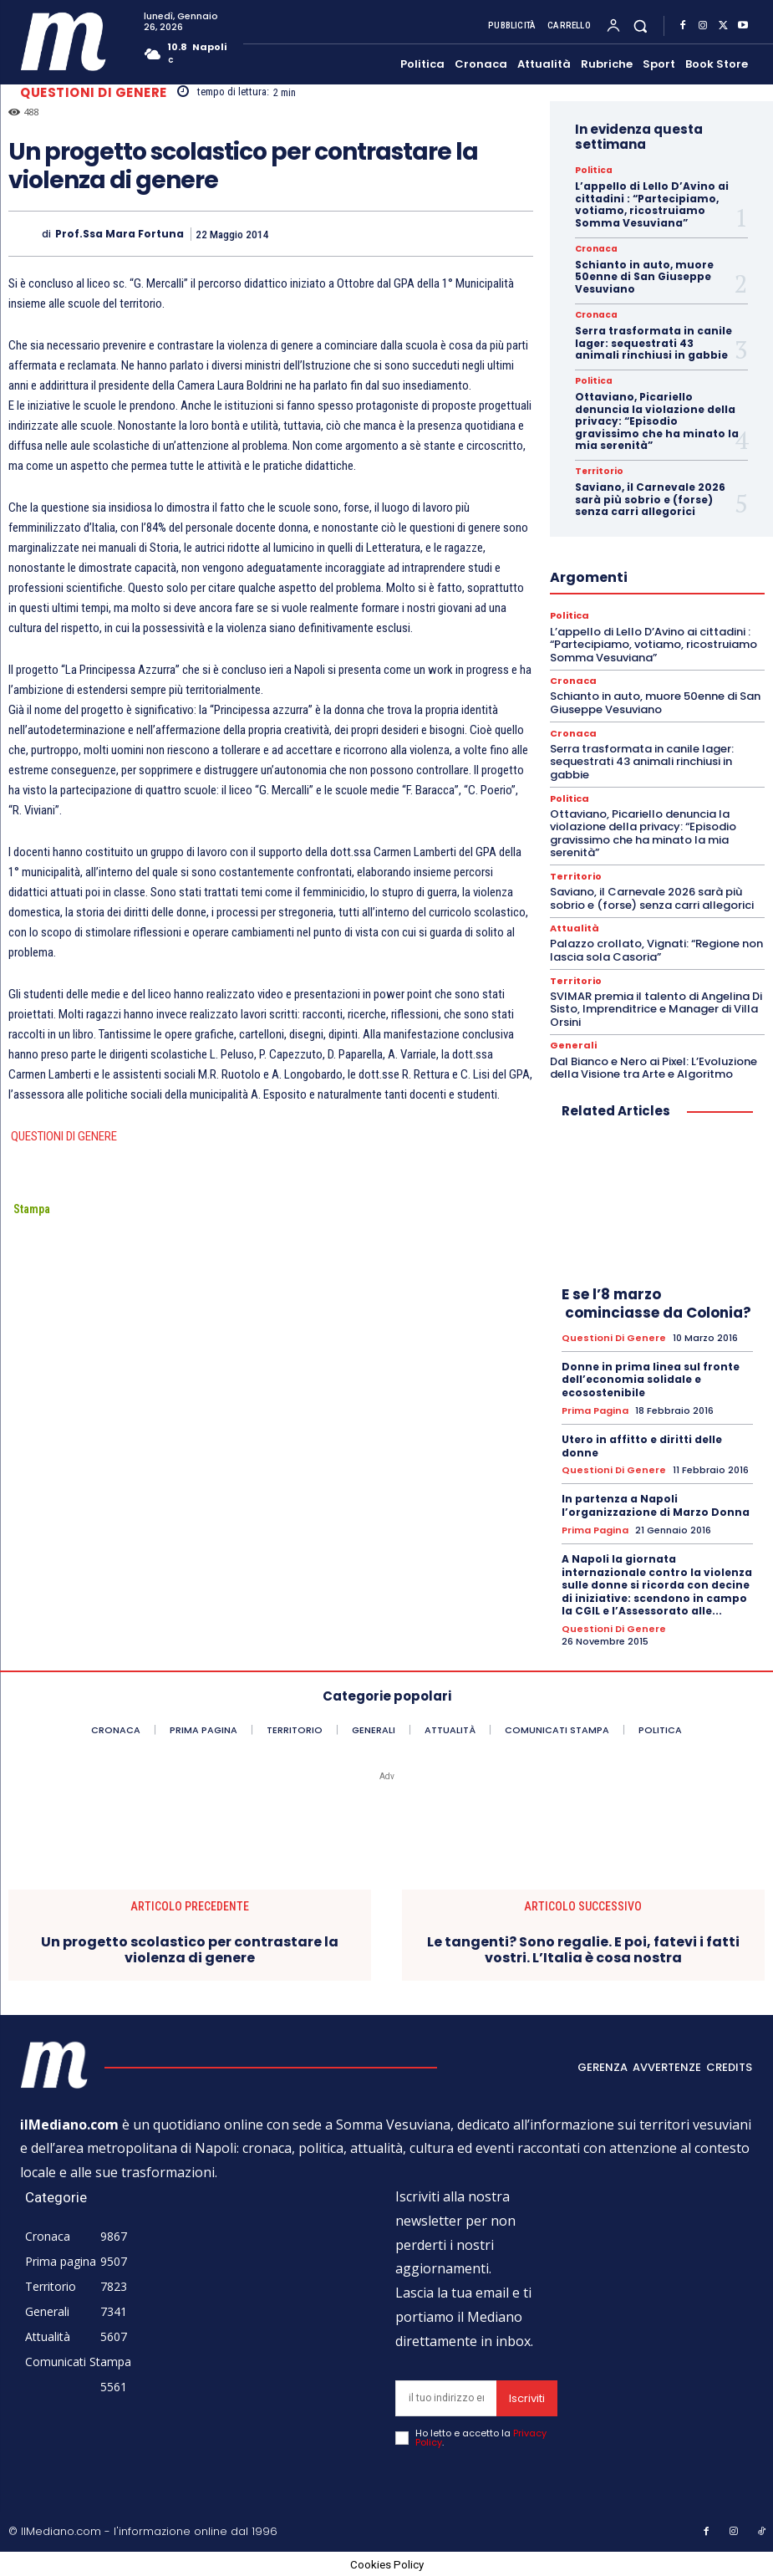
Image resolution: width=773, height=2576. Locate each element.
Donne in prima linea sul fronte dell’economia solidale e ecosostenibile (651, 1379)
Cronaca (596, 249)
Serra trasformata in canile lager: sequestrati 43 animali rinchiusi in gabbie (653, 343)
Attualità (574, 928)
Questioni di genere (93, 92)
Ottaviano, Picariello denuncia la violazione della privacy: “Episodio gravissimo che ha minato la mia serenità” (657, 421)
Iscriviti (527, 2397)
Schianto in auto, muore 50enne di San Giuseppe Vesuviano (644, 277)
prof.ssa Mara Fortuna (119, 234)
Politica (593, 170)
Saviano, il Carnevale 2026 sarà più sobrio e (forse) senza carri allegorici (650, 499)
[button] (641, 25)
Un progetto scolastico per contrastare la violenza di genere (189, 1949)
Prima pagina (595, 1410)
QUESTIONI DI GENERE (62, 1136)
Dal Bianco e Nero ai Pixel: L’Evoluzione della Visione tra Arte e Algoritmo (653, 1067)
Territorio (598, 471)
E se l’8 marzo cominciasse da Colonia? (656, 1303)
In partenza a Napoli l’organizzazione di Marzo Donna (656, 1504)
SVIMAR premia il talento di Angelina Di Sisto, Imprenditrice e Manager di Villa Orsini (656, 1008)
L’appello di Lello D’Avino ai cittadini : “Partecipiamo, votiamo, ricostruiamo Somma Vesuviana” (652, 204)
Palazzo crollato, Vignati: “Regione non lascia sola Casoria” (656, 950)
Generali (573, 1045)
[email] (445, 2397)
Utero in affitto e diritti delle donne (642, 1445)
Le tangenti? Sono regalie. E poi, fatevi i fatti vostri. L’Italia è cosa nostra (583, 1949)
